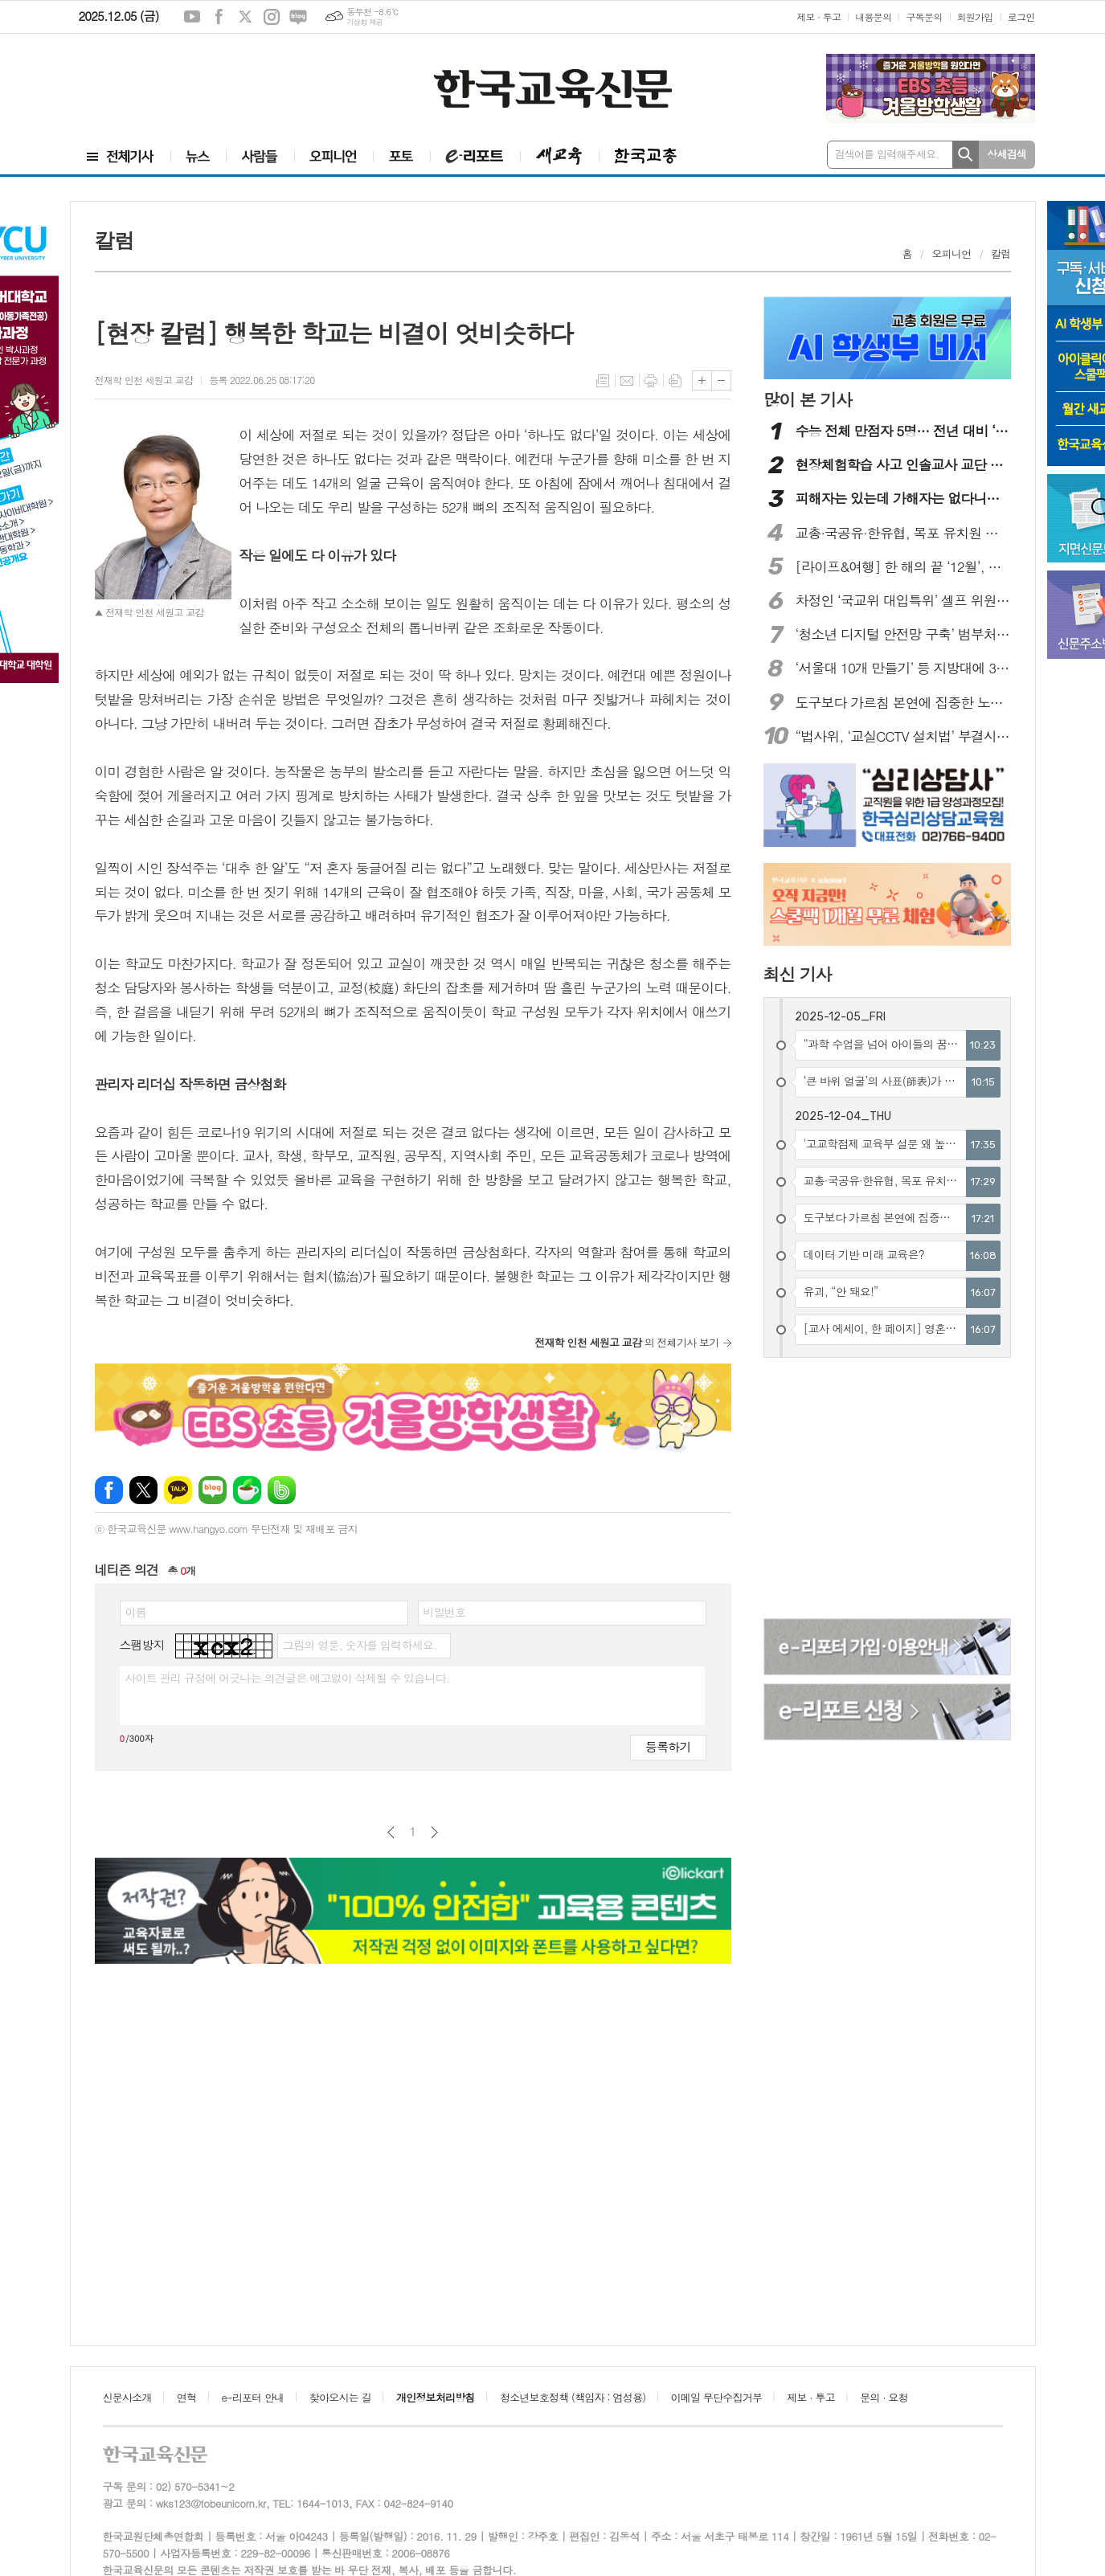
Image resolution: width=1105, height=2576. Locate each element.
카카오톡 (178, 1490)
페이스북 (219, 17)
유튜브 (192, 17)
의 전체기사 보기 (626, 1342)
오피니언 (952, 253)
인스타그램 (272, 17)
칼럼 (1000, 253)
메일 (627, 381)
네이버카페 (247, 1490)
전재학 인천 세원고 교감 (144, 379)
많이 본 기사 (807, 399)
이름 (135, 1611)
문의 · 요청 (884, 2397)
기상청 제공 (364, 22)
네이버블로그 (298, 17)
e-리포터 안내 (253, 2397)
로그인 (1021, 16)
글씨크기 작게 (721, 380)
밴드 (282, 1490)
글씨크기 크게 (702, 380)
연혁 (186, 2397)
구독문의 (924, 16)
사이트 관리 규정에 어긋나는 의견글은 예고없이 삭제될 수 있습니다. (287, 1677)
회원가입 (975, 16)
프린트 (651, 381)
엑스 (245, 17)
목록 (603, 381)
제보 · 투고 (818, 16)
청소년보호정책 (572, 2397)
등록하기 (667, 1746)
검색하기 (965, 155)
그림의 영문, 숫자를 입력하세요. (359, 1644)
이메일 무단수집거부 (717, 2397)
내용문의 (873, 16)
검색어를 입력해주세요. (887, 154)
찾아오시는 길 (340, 2397)
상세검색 (1006, 154)
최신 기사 (797, 974)
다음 (434, 1832)
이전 (391, 1832)
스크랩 (675, 381)
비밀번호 (445, 1611)
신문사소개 (127, 2397)
